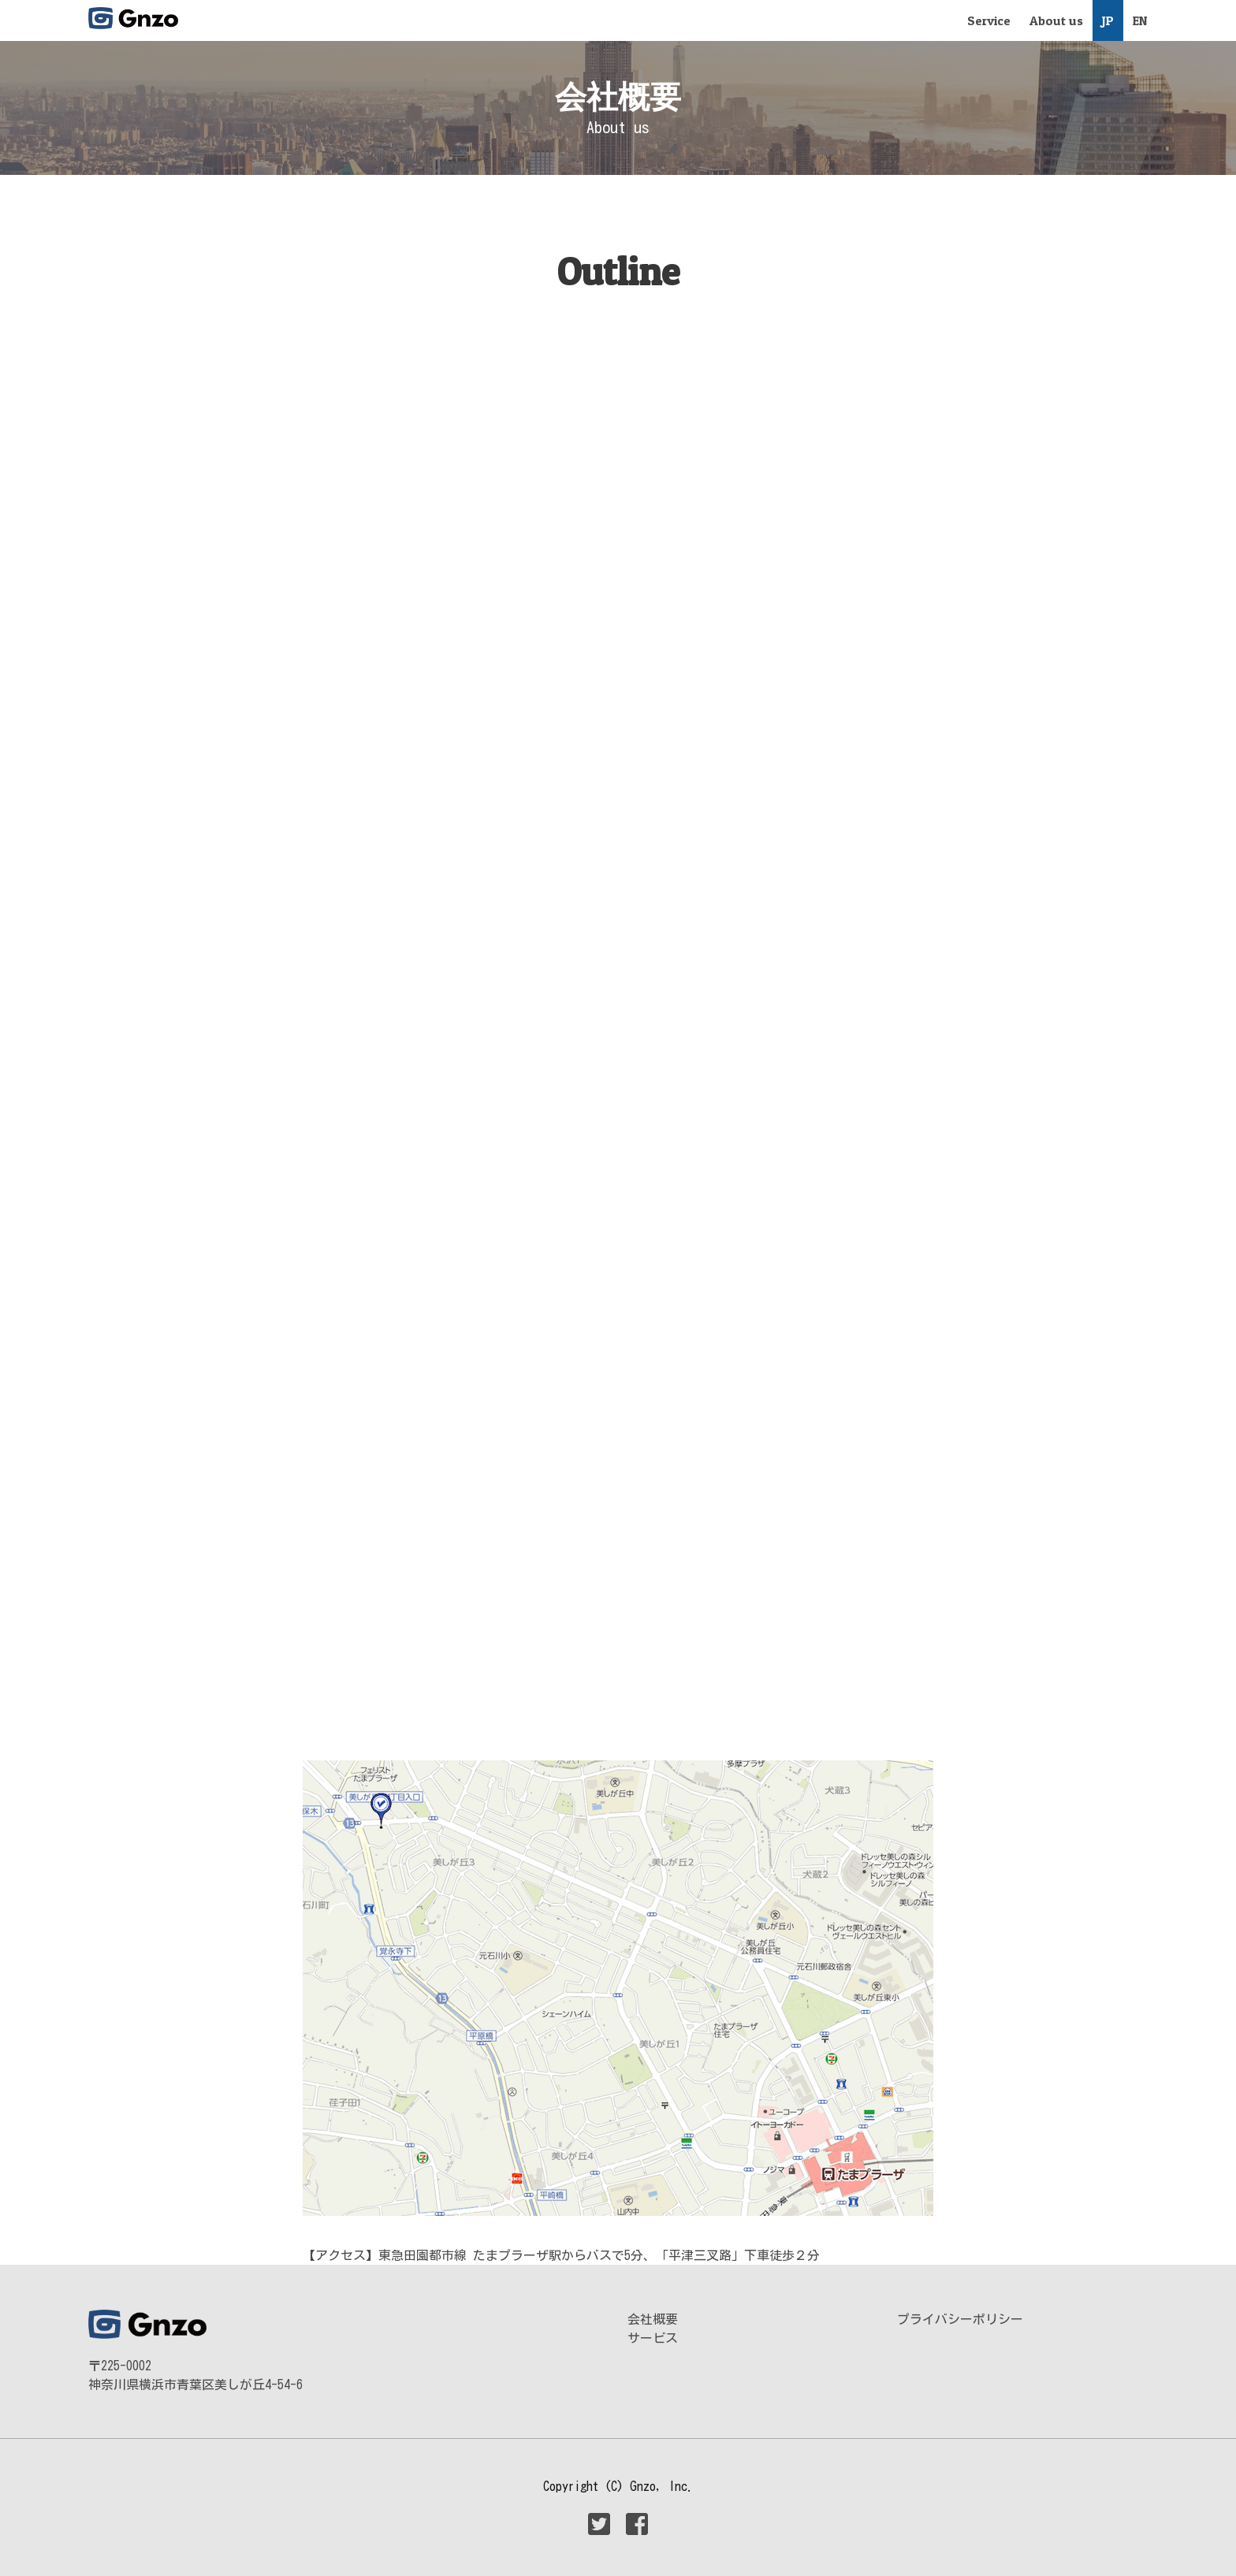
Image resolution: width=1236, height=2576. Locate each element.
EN (1140, 20)
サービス (652, 2338)
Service (989, 20)
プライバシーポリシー (960, 2319)
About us (1056, 20)
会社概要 (652, 2319)
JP (1108, 20)
